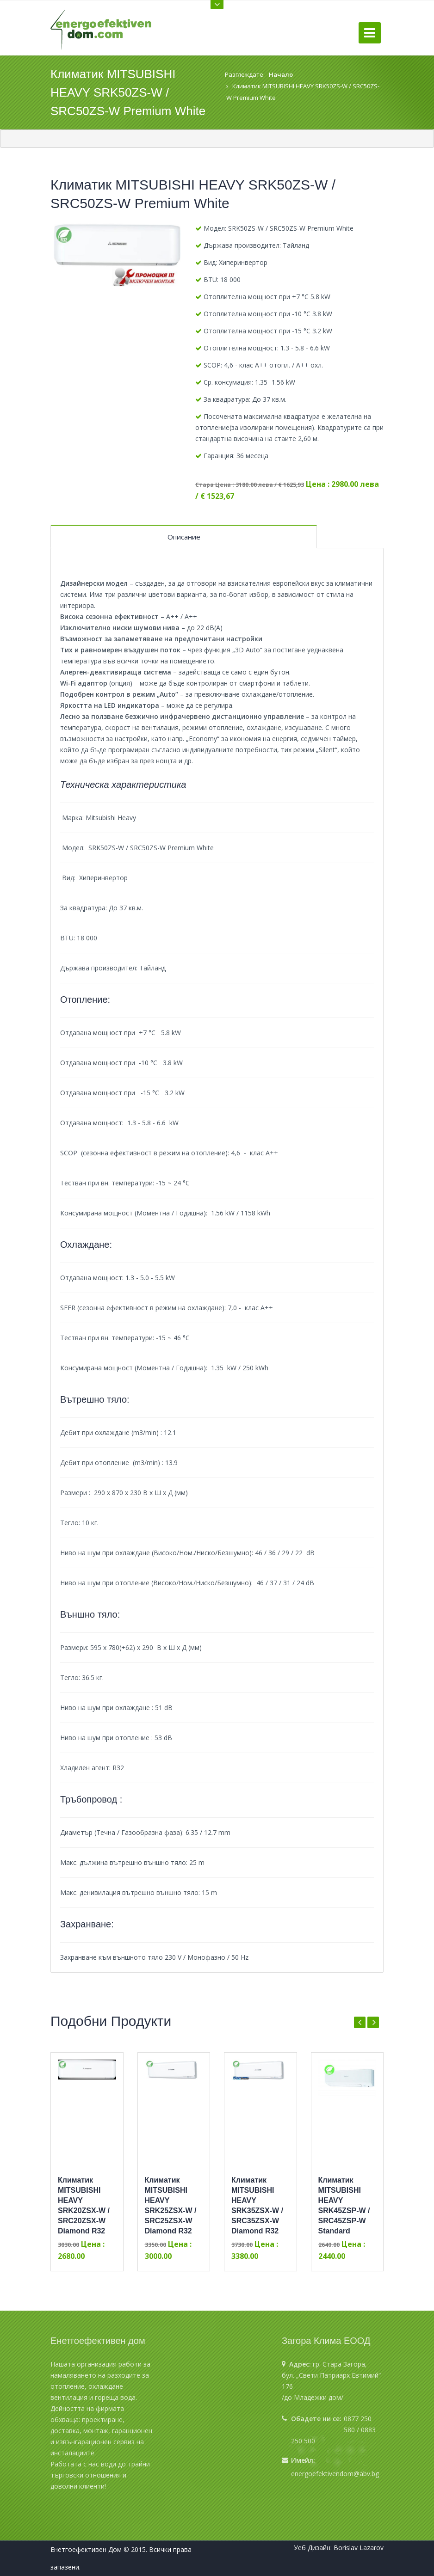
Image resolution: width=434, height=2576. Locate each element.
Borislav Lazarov (359, 2547)
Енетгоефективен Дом (86, 2549)
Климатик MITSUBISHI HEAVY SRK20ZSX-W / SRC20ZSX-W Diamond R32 (84, 2205)
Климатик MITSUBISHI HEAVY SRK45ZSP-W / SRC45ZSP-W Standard (344, 2205)
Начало (281, 74)
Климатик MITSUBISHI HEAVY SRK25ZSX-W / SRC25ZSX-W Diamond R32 (171, 2205)
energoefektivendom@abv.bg (335, 2473)
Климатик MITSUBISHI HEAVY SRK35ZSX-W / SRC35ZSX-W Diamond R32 (257, 2205)
